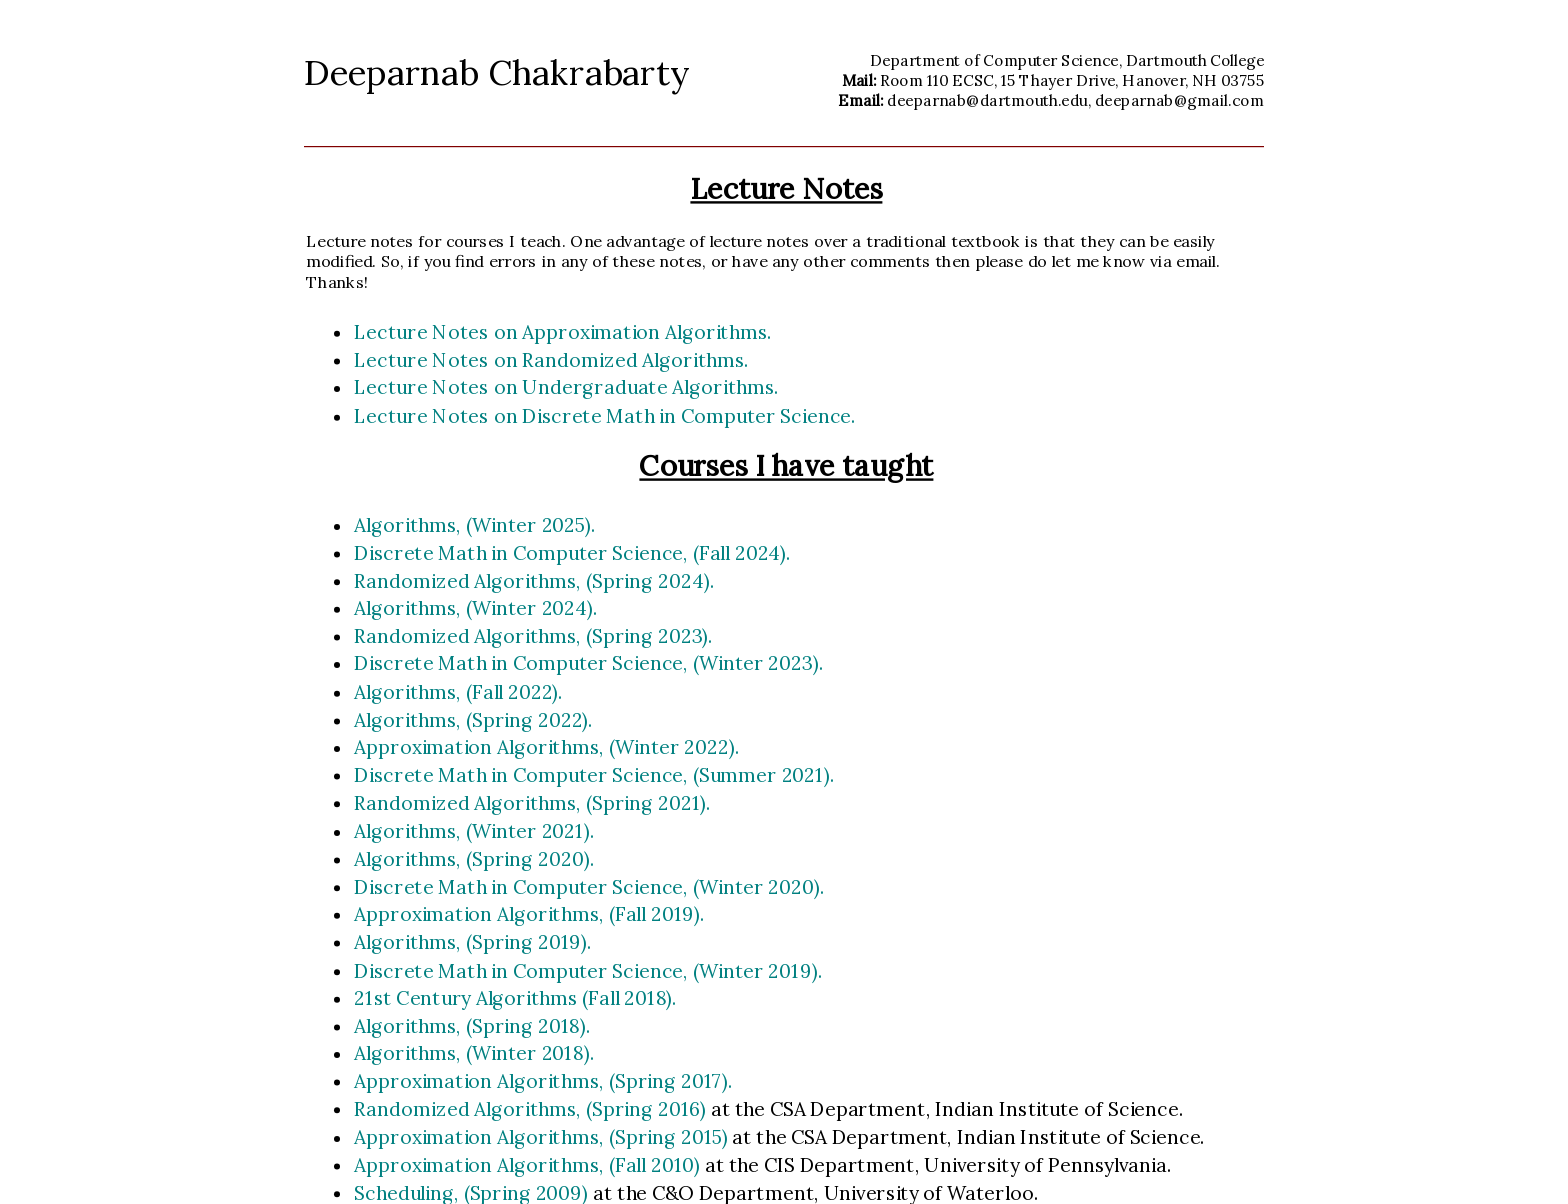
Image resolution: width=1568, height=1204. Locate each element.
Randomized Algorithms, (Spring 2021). (532, 803)
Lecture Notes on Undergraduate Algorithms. (566, 388)
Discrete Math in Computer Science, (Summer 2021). (594, 775)
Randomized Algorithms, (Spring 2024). (534, 580)
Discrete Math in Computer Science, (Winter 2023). (588, 664)
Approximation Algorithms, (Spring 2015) (543, 1137)
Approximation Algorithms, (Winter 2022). (546, 747)
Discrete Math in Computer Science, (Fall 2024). (572, 552)
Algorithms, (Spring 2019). (473, 942)
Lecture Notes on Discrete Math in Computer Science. (605, 415)
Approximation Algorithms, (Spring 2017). (543, 1081)
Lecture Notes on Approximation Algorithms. (563, 332)
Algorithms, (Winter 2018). (474, 1053)
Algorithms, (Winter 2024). (476, 608)
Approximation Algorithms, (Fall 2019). (529, 914)
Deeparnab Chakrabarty (497, 72)
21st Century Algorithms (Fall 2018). (515, 998)
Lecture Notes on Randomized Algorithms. (551, 360)
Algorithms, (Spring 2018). (472, 1025)
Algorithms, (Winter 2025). (474, 525)
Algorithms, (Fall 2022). (458, 692)
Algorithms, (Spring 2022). (473, 719)
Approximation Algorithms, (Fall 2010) (529, 1165)
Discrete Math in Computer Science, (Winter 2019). (588, 970)
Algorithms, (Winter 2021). (474, 831)
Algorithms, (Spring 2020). (474, 859)
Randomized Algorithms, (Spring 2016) (532, 1109)
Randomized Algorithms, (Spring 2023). (533, 636)
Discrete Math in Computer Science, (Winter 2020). (589, 886)
